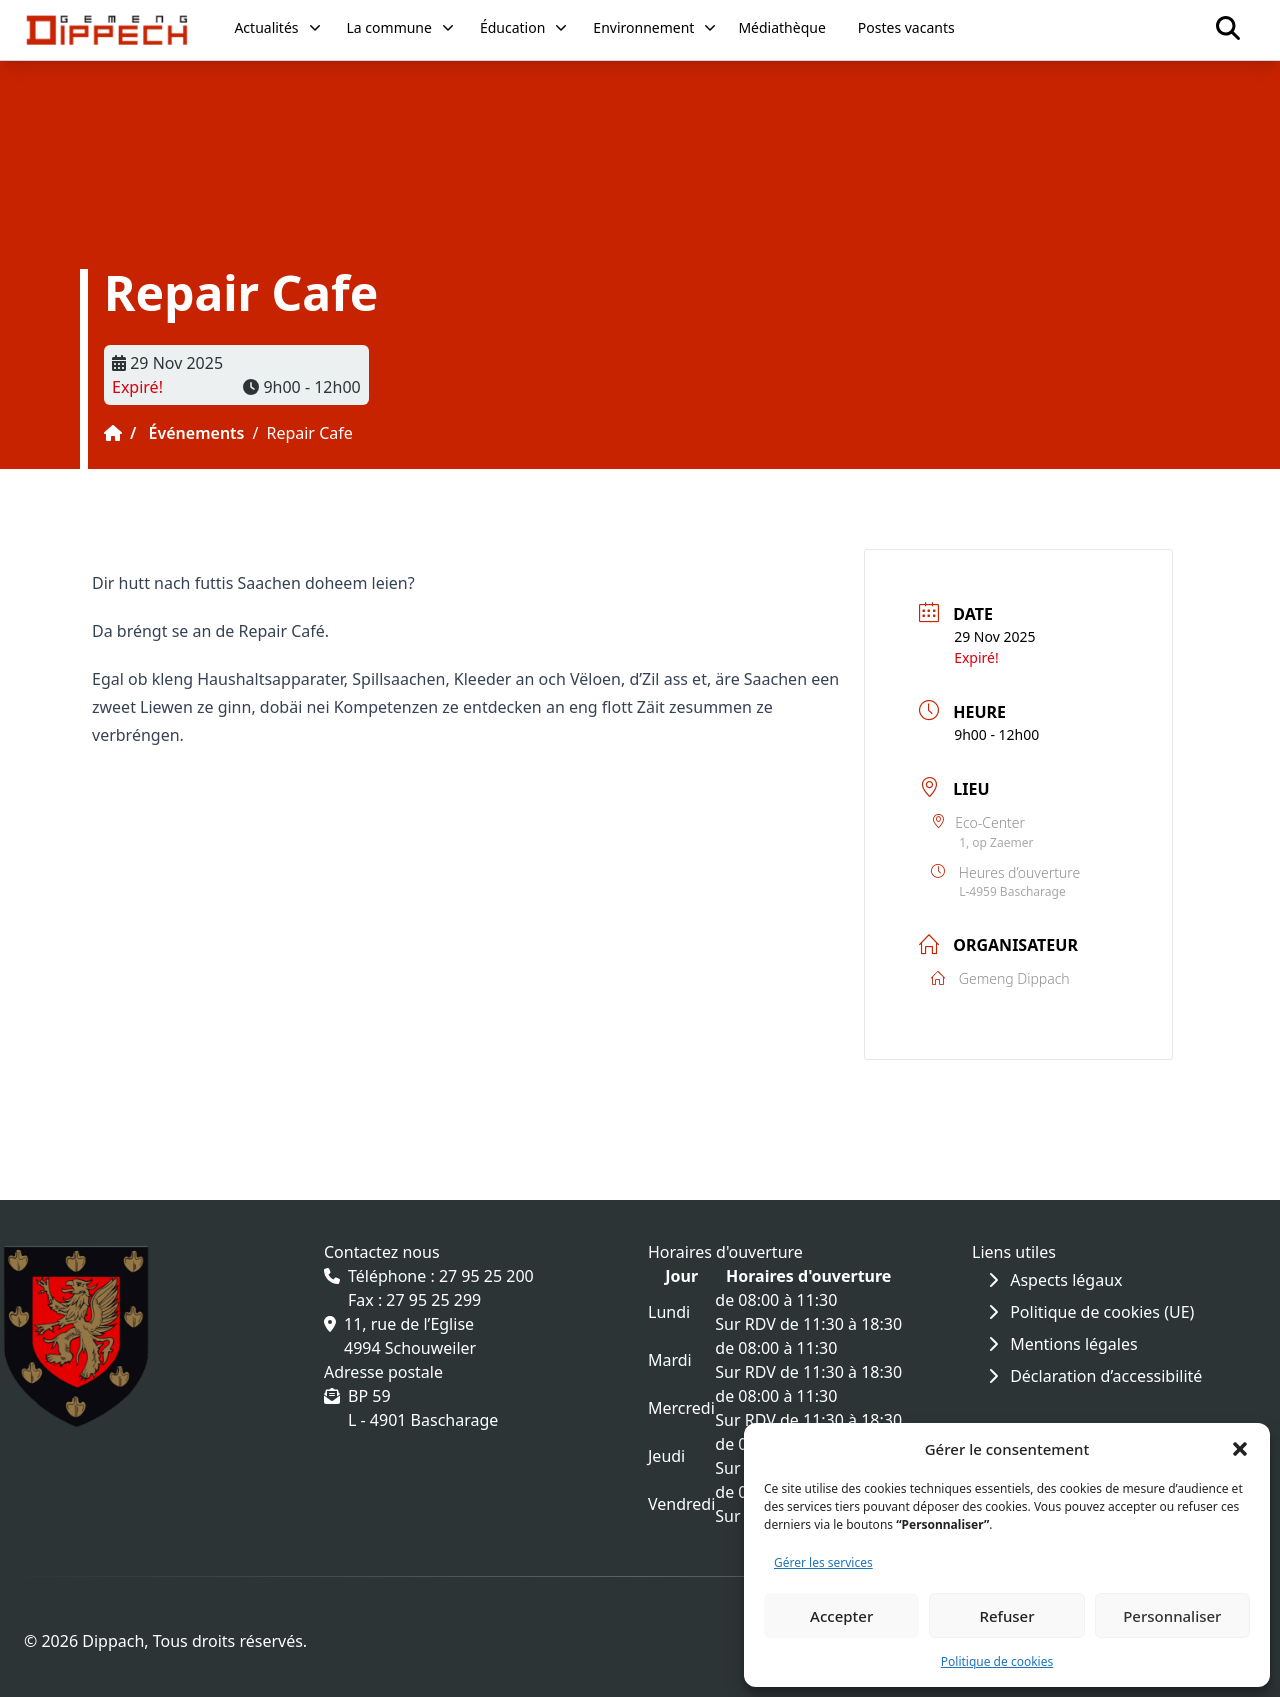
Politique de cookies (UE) (1091, 1312)
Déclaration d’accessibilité (1095, 1376)
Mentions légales (1063, 1344)
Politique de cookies (997, 1661)
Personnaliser (1172, 1616)
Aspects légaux (1055, 1280)
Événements (197, 433)
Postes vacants (906, 27)
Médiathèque (781, 27)
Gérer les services (823, 1562)
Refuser (1006, 1616)
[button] (1240, 1449)
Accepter (841, 1616)
